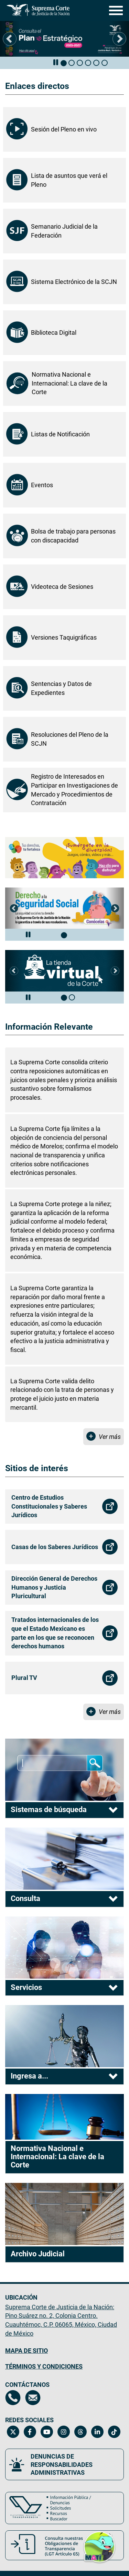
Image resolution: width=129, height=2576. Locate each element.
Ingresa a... (29, 2076)
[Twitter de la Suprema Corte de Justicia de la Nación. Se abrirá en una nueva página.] (13, 2432)
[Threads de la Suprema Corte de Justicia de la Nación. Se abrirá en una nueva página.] (80, 2432)
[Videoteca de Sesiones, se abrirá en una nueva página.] (64, 586)
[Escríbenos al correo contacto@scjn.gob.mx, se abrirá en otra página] (33, 2397)
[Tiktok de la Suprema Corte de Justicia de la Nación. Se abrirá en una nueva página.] (114, 2432)
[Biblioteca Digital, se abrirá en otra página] (64, 332)
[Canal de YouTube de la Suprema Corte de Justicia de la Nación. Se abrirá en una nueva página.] (46, 2432)
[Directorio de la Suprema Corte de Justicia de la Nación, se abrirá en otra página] (13, 2397)
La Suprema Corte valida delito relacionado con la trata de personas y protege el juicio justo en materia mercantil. (62, 1394)
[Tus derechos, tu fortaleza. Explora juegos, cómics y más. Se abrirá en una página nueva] (64, 857)
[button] (9, 39)
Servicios (26, 1987)
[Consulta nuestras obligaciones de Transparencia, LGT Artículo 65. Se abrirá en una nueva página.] (64, 2545)
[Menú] (114, 10)
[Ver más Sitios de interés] (103, 1712)
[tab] (64, 63)
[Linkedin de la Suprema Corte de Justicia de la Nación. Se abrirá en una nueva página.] (97, 2432)
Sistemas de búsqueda (49, 1809)
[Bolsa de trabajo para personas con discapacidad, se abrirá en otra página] (64, 536)
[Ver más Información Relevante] (103, 1436)
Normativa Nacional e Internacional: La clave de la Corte (57, 2156)
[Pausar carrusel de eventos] (56, 63)
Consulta (25, 1898)
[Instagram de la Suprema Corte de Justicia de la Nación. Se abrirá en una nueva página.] (63, 2432)
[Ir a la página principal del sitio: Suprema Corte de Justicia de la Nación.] (38, 10)
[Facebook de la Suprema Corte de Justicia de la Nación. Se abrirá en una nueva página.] (29, 2432)
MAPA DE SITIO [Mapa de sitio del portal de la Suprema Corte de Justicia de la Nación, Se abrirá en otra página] (26, 2350)
